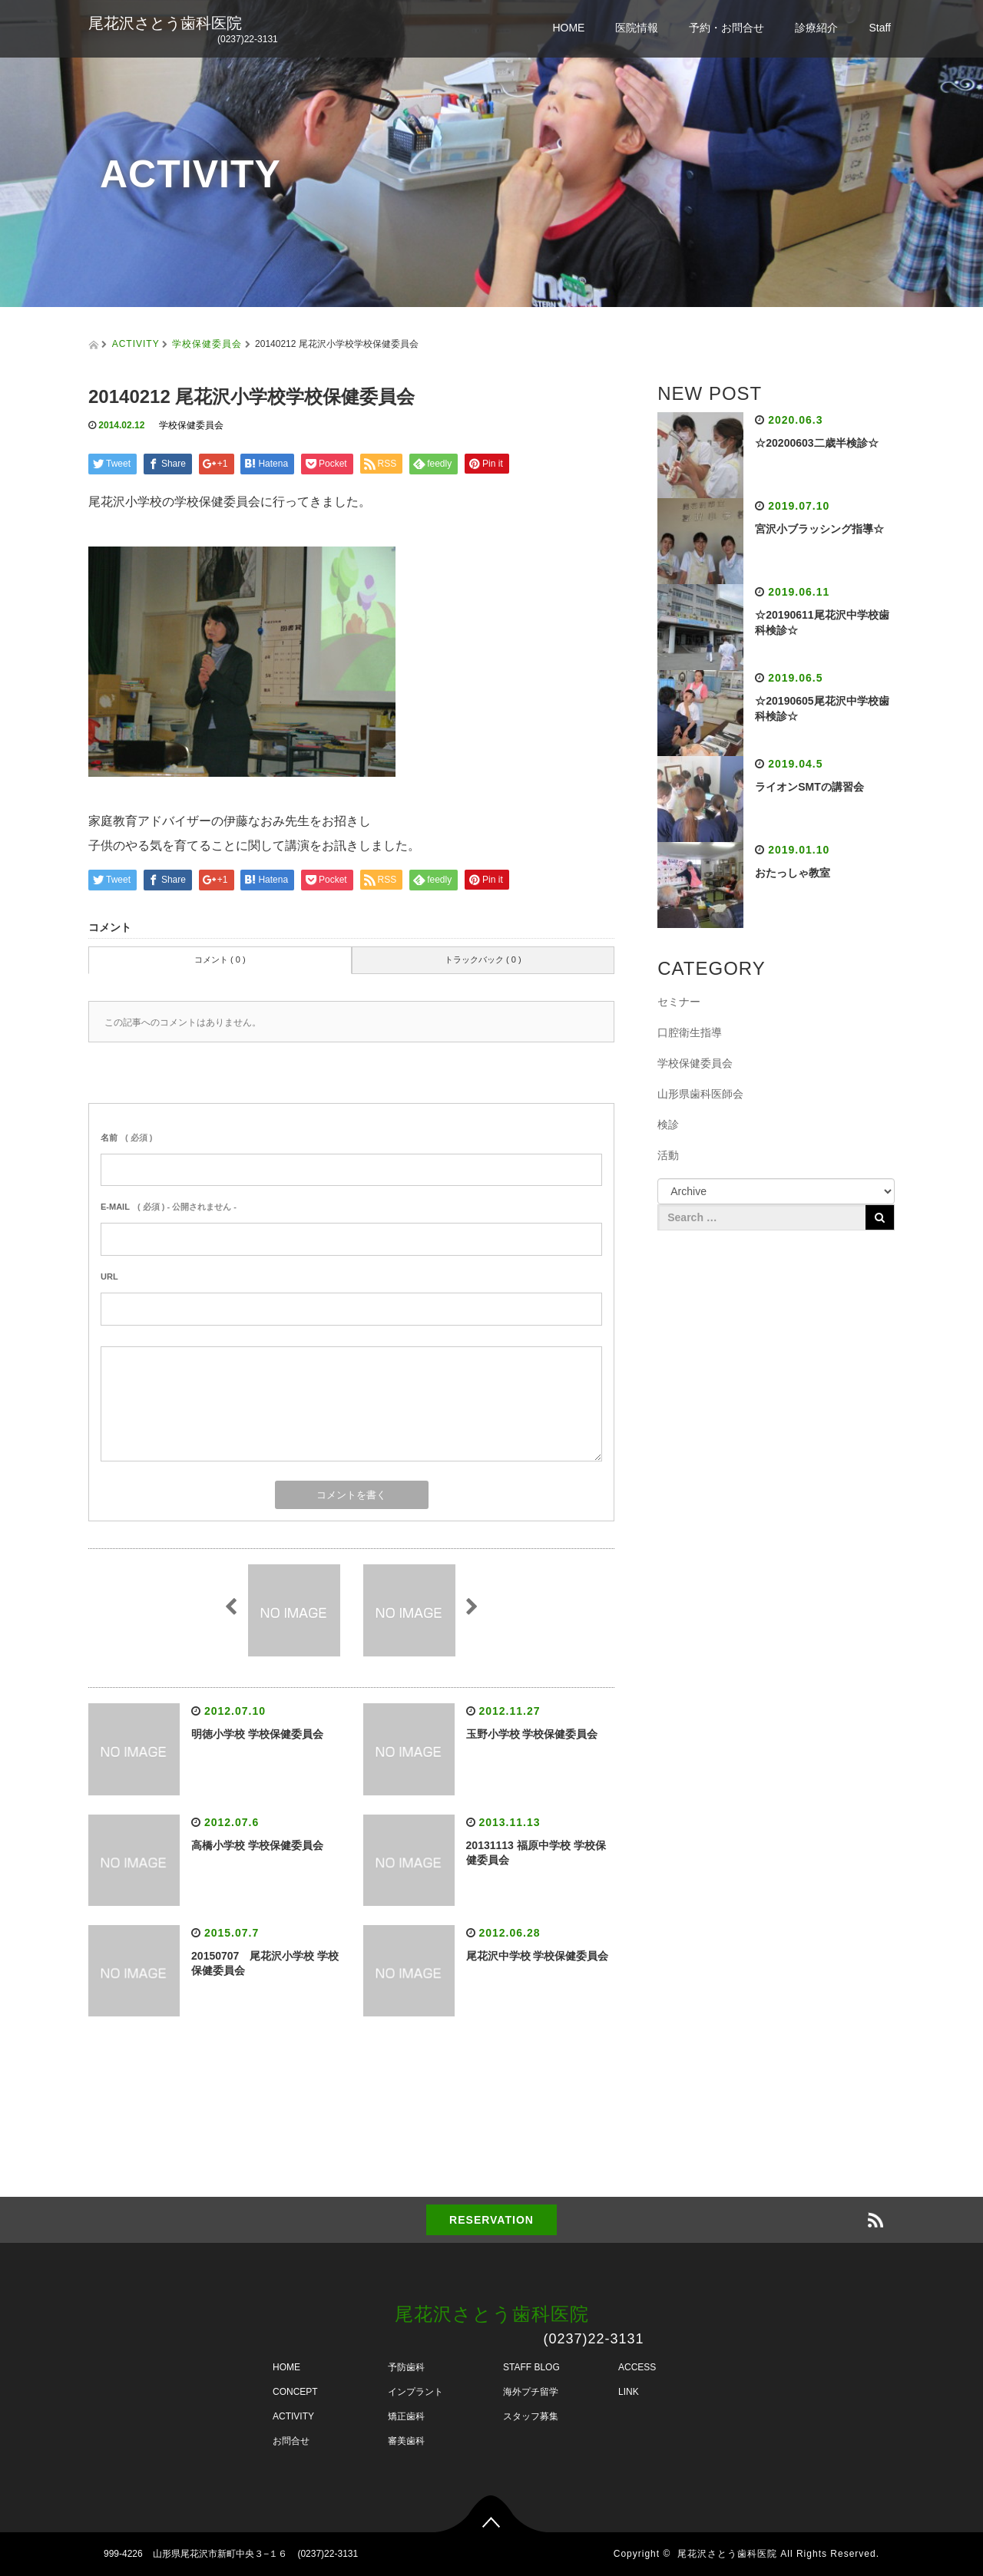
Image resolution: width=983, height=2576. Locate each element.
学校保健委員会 (207, 344)
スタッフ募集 (530, 2416)
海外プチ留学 (530, 2391)
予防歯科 (406, 2367)
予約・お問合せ (726, 27)
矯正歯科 (406, 2416)
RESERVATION (491, 2220)
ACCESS (637, 2367)
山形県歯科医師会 (700, 1094)
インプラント (415, 2391)
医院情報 (636, 27)
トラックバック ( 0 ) (483, 959)
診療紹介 (816, 27)
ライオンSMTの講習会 (809, 787)
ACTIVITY (136, 344)
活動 (668, 1155)
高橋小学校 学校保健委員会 (257, 1845)
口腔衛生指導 (689, 1032)
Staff (880, 27)
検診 (668, 1124)
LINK (628, 2391)
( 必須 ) (126, 1137)
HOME (568, 27)
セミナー (678, 1002)
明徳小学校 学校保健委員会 (257, 1734)
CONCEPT (295, 2391)
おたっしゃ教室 (792, 873)
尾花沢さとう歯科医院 (165, 23)
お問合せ (291, 2441)
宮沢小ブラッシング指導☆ (819, 529)
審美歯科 (406, 2441)
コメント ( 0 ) (220, 959)
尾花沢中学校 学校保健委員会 (537, 1956)
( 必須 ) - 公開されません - (169, 1206)
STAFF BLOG (531, 2367)
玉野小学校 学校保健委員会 (532, 1734)
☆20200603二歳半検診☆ (816, 443)
